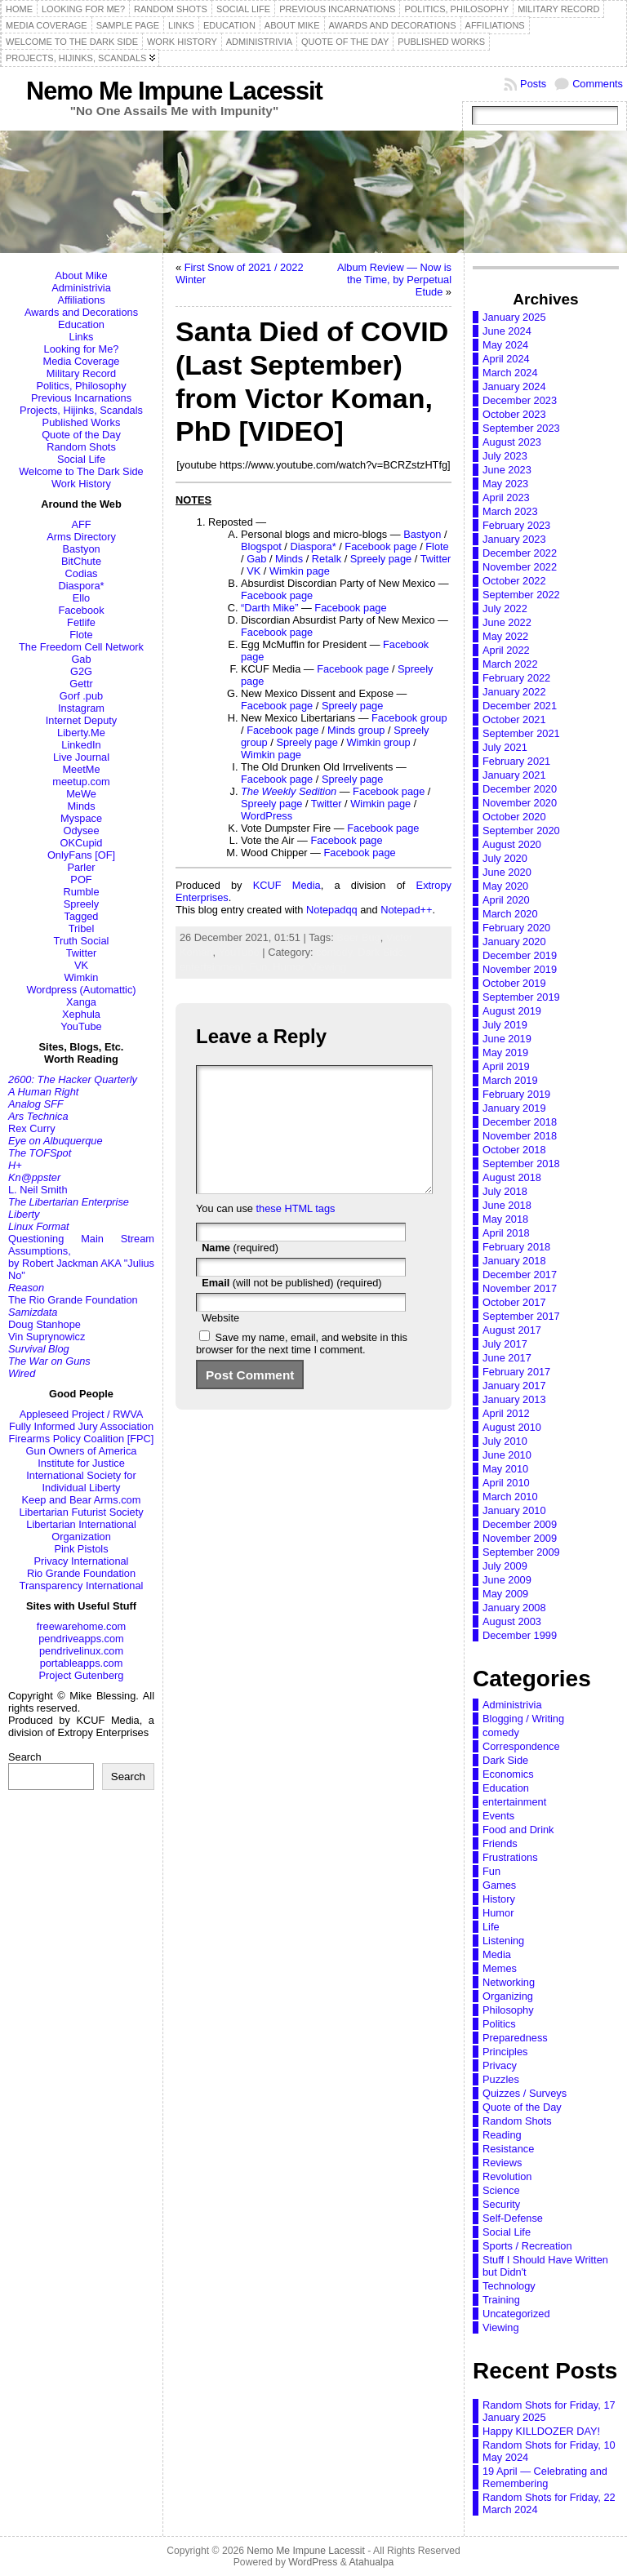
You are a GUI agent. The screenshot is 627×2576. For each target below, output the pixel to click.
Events (498, 1816)
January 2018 (514, 1261)
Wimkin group (379, 742)
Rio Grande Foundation (81, 1573)
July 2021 (504, 747)
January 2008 (514, 1607)
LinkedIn (80, 745)
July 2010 (504, 1441)
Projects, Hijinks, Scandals (81, 410)
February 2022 (516, 678)
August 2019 (511, 1011)
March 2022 (510, 664)
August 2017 (511, 1330)
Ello (81, 598)
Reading (502, 2135)
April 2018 (506, 1233)
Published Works (81, 422)
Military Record (81, 373)
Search (25, 1757)
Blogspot (261, 546)
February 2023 (516, 525)
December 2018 (519, 1122)
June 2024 (506, 331)
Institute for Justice (81, 1463)
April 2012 (506, 1413)
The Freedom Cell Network (81, 647)
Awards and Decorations (81, 312)
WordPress (266, 816)
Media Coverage (81, 361)
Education (81, 324)
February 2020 (516, 928)
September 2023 (521, 428)
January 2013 (514, 1399)
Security (501, 2204)
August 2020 (511, 844)
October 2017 (514, 1302)
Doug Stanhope (44, 1324)
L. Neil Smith (38, 1190)
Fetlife (81, 622)
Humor (498, 1913)
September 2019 (521, 997)
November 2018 (519, 1136)
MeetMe (81, 769)
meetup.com (80, 781)
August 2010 (511, 1427)
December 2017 (519, 1274)
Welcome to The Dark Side (81, 471)
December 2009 (519, 1524)
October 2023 (514, 414)
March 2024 (510, 372)
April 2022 (506, 650)
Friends (500, 1843)
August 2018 (511, 1177)
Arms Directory (81, 537)
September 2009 (521, 1552)
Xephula (81, 1014)
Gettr (80, 683)
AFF (81, 524)
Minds (81, 806)
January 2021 (514, 775)
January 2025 (514, 317)
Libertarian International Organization (81, 1530)
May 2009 (505, 1594)
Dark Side (505, 1760)
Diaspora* (81, 586)
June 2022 (506, 622)
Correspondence (521, 1746)
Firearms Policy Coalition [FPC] (81, 1438)
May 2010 (505, 1469)
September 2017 (521, 1316)
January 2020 (514, 941)
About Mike (81, 275)
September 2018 (521, 1163)
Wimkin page (299, 571)
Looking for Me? (81, 349)
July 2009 (504, 1566)
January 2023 (514, 539)
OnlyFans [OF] (81, 855)
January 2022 (514, 692)
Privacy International (81, 1561)
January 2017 (514, 1385)
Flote (80, 634)
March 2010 (510, 1496)
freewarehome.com (82, 1626)
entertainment (514, 1802)
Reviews (502, 2162)
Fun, (261, 967)
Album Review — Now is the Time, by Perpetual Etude (394, 279)
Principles (504, 2051)
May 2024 (505, 345)
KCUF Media (287, 885)
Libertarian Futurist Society (81, 1512)
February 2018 (516, 1247)
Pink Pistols (81, 1549)
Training (501, 2300)
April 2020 (506, 900)
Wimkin (81, 977)
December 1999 (519, 1635)
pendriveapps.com (81, 1638)
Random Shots (81, 447)
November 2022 (519, 567)
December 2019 (519, 955)
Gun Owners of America (81, 1451)
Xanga (81, 1002)
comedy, (337, 952)
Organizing (507, 1996)
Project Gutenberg (81, 1675)
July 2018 (504, 1191)
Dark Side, (382, 952)
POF (80, 879)
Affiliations (80, 300)
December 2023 (519, 400)
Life (491, 1927)
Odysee (81, 830)
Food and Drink (518, 1829)
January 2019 (514, 1108)
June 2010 (506, 1455)
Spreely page (380, 559)
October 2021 (514, 719)
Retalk (326, 559)
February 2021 (516, 761)
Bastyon (81, 549)
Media (496, 1954)
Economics (508, 1774)
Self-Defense (512, 2218)
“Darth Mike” (269, 608)
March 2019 (510, 1080)
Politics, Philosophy (81, 386)
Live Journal (81, 757)
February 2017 (516, 1372)
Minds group (356, 730)
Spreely (81, 904)
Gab (81, 659)
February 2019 (516, 1094)
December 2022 (519, 553)
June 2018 (506, 1205)
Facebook (81, 610)
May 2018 (505, 1219)
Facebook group (409, 718)
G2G (81, 671)
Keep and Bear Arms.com (81, 1500)
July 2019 (504, 1025)
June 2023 (506, 470)
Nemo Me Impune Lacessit (174, 91)
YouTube (80, 1026)
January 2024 (514, 386)
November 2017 (519, 1288)
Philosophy (508, 2010)
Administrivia (81, 288)
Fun (491, 1871)
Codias (81, 573)
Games (499, 1885)
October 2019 (514, 983)
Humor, (291, 967)
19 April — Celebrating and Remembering (544, 2477)
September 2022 (521, 594)
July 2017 (504, 1344)
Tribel (82, 928)
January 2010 (514, 1510)
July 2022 (504, 608)
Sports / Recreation (527, 2246)
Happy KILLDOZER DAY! (541, 2431)
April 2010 (506, 1483)
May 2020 (505, 886)
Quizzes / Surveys (524, 2093)
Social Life (81, 459)
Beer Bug (358, 937)
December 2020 (519, 789)
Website (220, 1342)
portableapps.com (81, 1663)
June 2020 (506, 872)
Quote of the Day (81, 435)
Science (501, 2190)
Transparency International (82, 1585)
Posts (533, 84)
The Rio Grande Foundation (73, 1300)
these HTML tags (296, 1233)
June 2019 (506, 1039)
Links (81, 337)
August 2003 (511, 1621)
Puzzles (500, 2079)
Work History (81, 483)
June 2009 (506, 1580)
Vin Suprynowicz (46, 1336)
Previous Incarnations (81, 398)
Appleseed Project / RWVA (82, 1414)
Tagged (81, 916)
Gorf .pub (81, 696)
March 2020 (510, 914)
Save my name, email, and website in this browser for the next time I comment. (301, 1368)
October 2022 (514, 581)
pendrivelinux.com (81, 1651)
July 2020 (504, 858)
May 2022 (505, 636)
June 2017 (506, 1358)
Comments (597, 84)
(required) (240, 1272)
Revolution (506, 2176)
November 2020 (519, 803)
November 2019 (519, 969)
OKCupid (81, 843)
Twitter (81, 953)
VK (81, 965)
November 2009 (519, 1538)
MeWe (81, 794)
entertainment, (214, 967)
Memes (499, 1968)
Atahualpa (371, 2562)
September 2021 (521, 733)
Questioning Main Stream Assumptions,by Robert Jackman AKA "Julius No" (81, 1256)
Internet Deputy (82, 720)
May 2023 (505, 483)
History (498, 1899)
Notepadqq (332, 910)
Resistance (508, 2149)
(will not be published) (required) (292, 1307)
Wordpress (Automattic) (81, 990)
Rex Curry (32, 1128)
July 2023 (504, 456)
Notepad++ (406, 910)
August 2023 (511, 442)
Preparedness (515, 2038)
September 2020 (521, 830)
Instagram (81, 708)
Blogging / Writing (523, 1718)
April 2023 (506, 497)
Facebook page (380, 546)
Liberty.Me (81, 732)
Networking (508, 1982)
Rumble (81, 892)
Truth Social (81, 941)
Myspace (81, 818)
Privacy (499, 2065)
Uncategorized (516, 2313)
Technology (509, 2286)
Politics (499, 2024)
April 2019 (506, 1066)
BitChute (81, 561)
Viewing (327, 967)
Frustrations (510, 1857)
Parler (81, 867)
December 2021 (519, 706)
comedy (500, 1732)
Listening (503, 1940)
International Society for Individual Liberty (81, 1481)
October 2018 (514, 1150)
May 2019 (505, 1052)
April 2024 (506, 359)
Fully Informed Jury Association (81, 1426)
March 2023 (510, 511)
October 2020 (514, 817)
